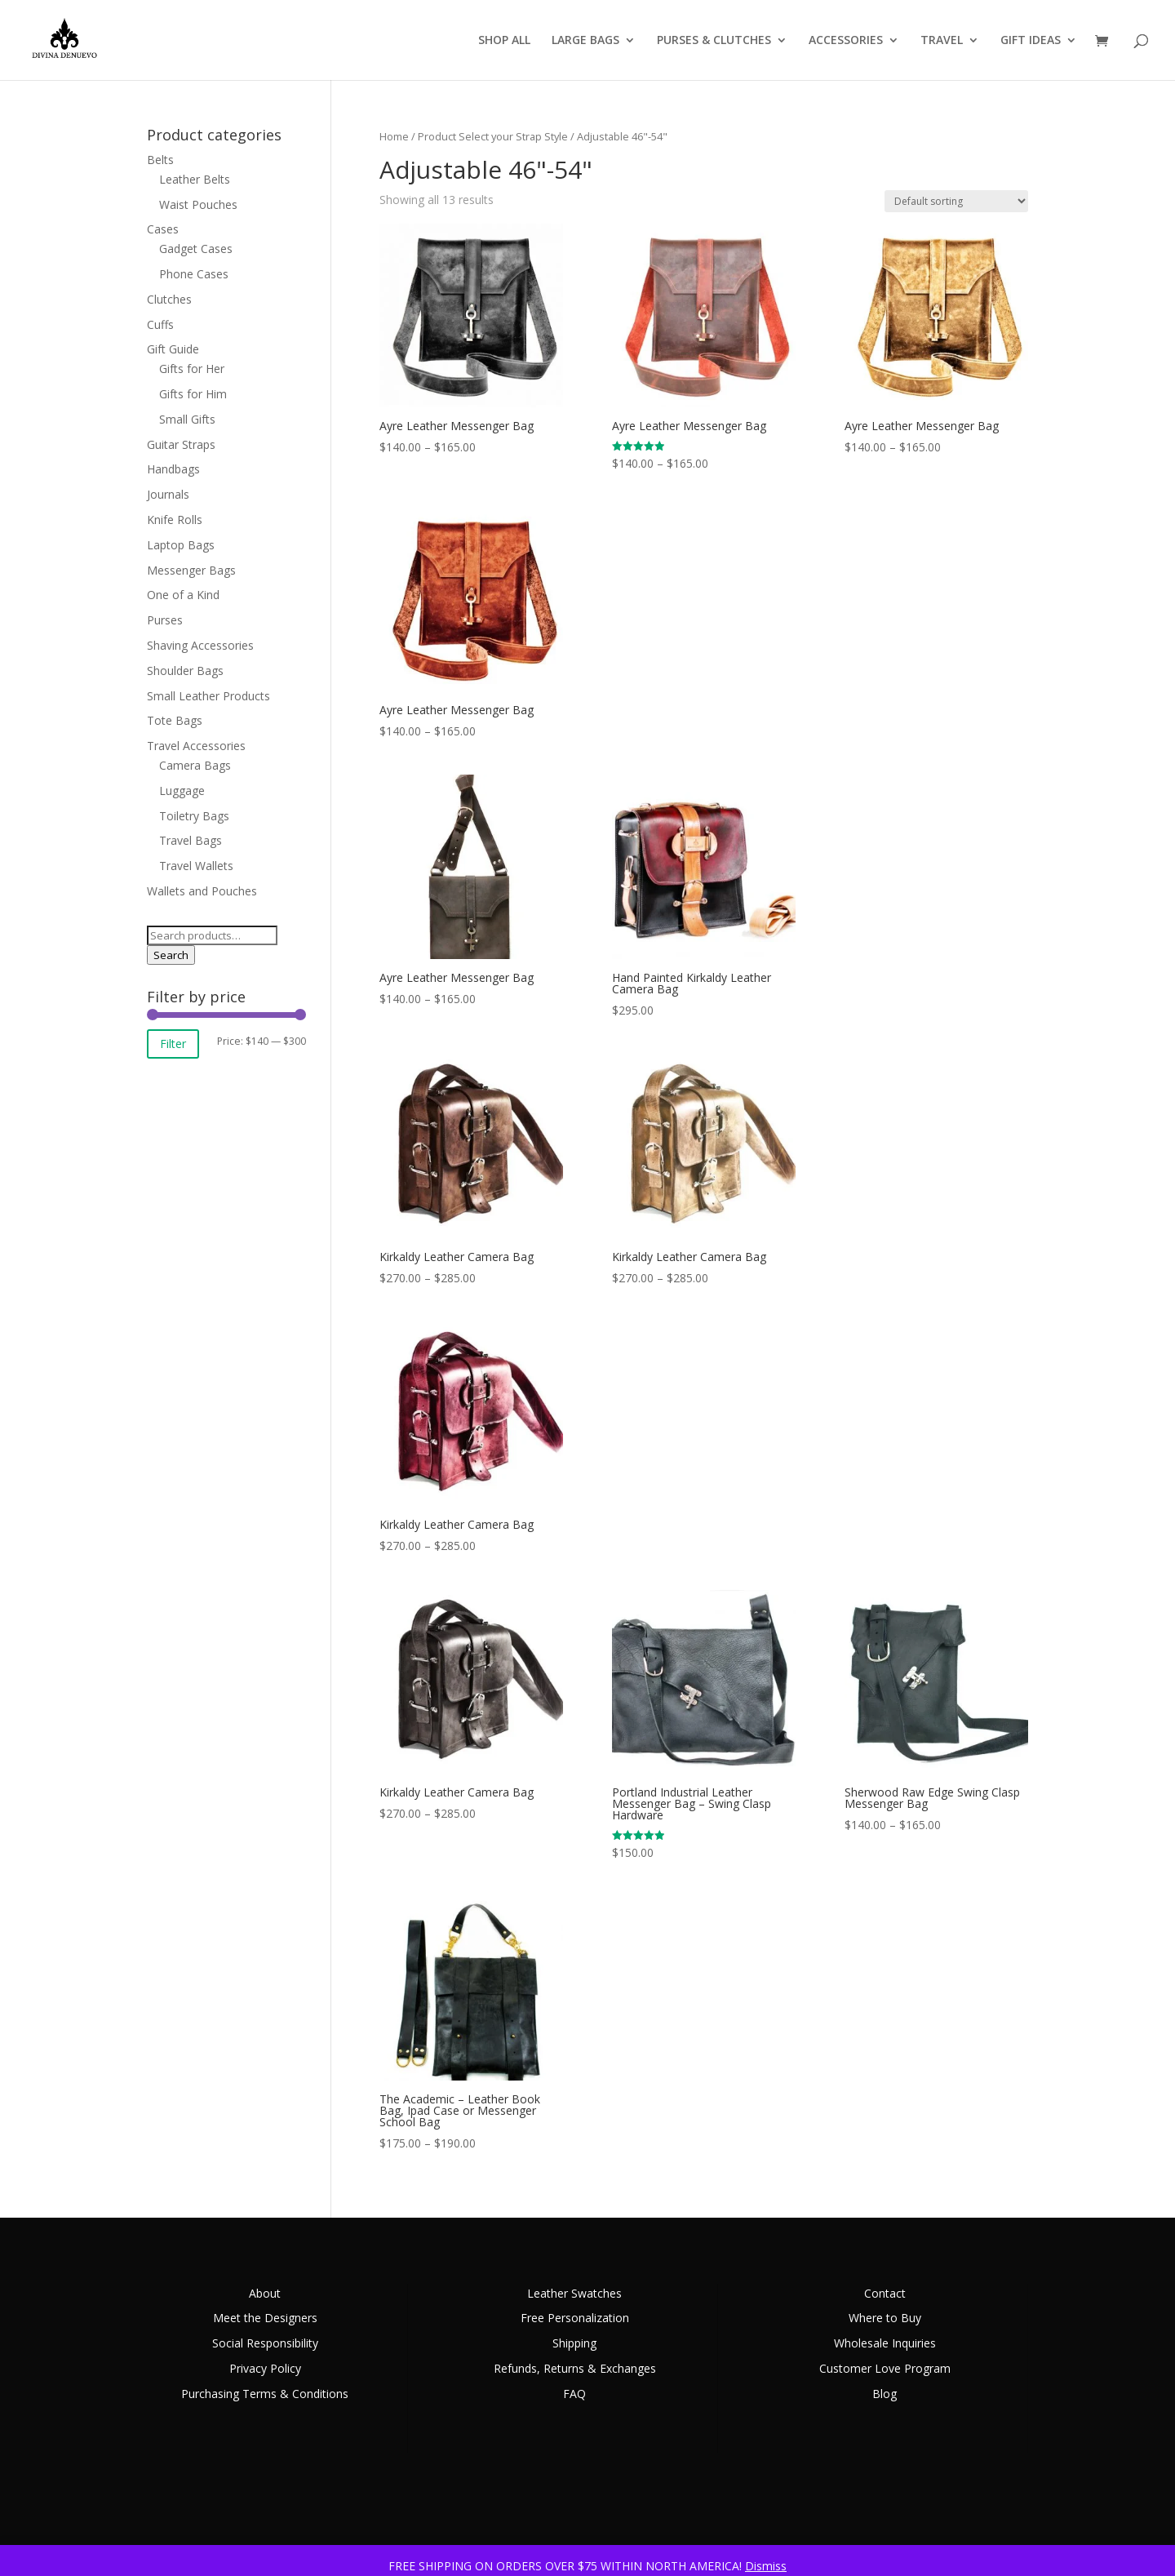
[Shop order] (956, 201)
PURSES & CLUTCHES (714, 40)
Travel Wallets (196, 865)
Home (394, 136)
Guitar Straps (181, 444)
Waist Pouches (198, 204)
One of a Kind (183, 594)
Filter (173, 1043)
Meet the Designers (265, 2317)
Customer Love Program (885, 2368)
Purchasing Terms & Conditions (264, 2393)
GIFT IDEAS (1030, 40)
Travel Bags (190, 840)
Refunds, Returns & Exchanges (575, 2368)
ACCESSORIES (846, 40)
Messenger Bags (191, 570)
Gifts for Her (191, 368)
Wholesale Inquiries (885, 2343)
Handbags (173, 469)
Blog (884, 2393)
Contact (885, 2293)
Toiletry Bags (194, 816)
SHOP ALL (504, 40)
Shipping (574, 2343)
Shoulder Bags (185, 670)
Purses (165, 620)
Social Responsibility (265, 2343)
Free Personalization (575, 2317)
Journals (168, 494)
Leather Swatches (574, 2293)
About (265, 2293)
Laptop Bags (181, 545)
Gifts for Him (193, 394)
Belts (160, 159)
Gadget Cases (196, 248)
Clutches (169, 299)
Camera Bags (195, 765)
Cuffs (160, 324)
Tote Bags (174, 720)
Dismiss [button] (766, 2566)
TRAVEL (941, 40)
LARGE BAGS (585, 40)
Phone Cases (193, 274)
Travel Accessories (196, 745)
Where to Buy (885, 2317)
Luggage (182, 790)
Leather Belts (194, 179)
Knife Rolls (174, 519)
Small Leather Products (208, 696)
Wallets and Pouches (202, 891)
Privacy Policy (265, 2368)
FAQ (574, 2393)
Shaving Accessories (200, 645)
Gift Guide (173, 349)
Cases (163, 229)
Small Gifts (187, 419)
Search (170, 955)
